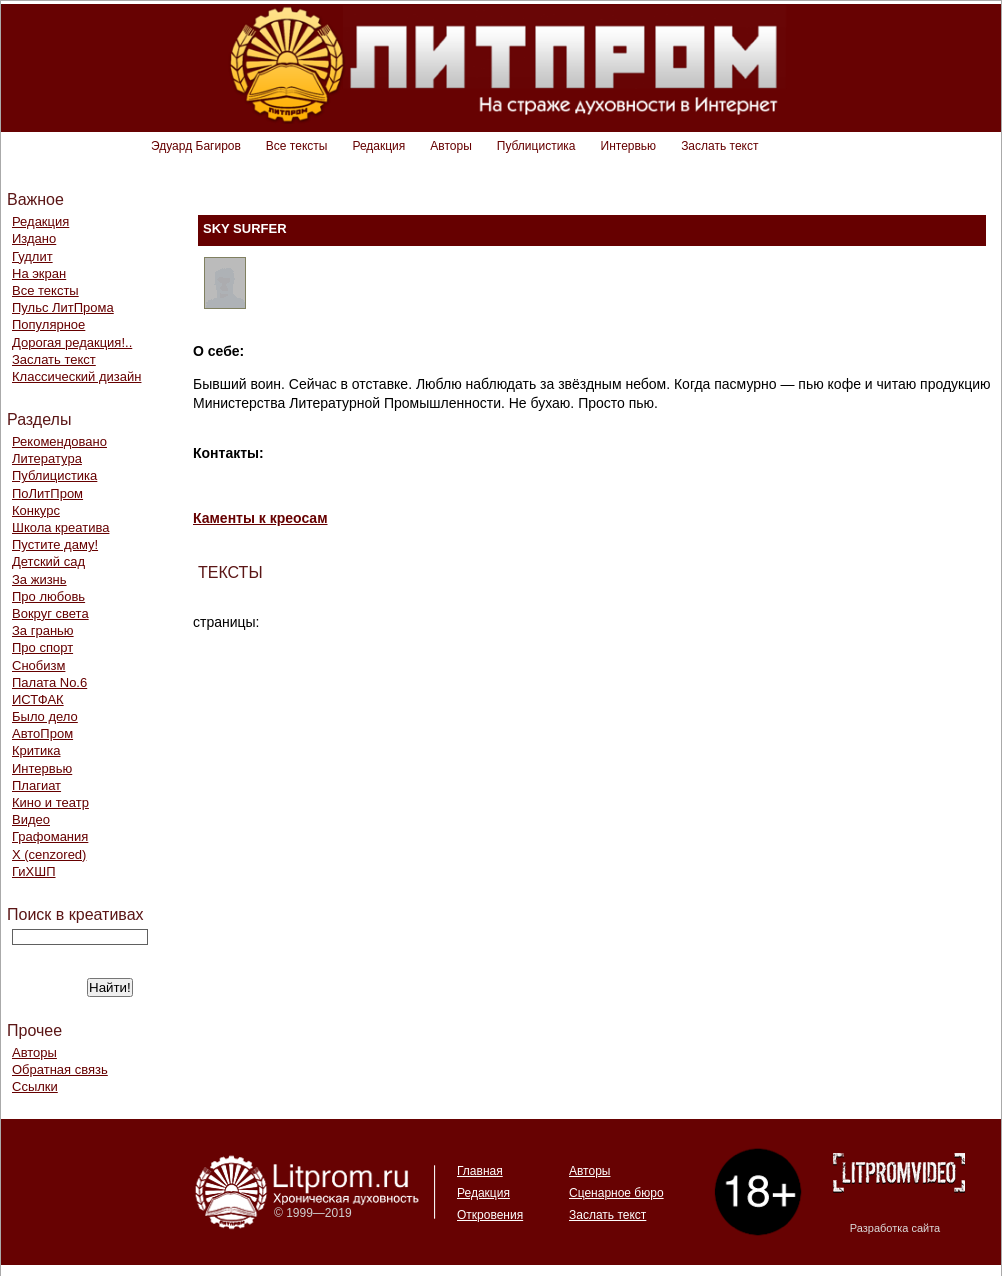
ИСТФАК (38, 699)
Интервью (629, 146)
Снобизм (38, 665)
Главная (480, 1171)
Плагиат (36, 785)
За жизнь (39, 579)
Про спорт (42, 647)
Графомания (50, 836)
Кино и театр (50, 802)
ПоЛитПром (47, 493)
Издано (34, 238)
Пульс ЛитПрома (63, 307)
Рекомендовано (59, 441)
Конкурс (36, 510)
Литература (47, 458)
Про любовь (48, 596)
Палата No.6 (49, 682)
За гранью (43, 630)
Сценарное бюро (616, 1193)
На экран (39, 273)
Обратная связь (60, 1069)
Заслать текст (719, 146)
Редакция (378, 146)
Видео (31, 819)
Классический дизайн (76, 376)
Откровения (490, 1215)
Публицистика (536, 146)
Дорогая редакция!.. (72, 342)
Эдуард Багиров (196, 146)
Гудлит (32, 256)
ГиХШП (34, 871)
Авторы (450, 146)
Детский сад (48, 561)
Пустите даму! (55, 544)
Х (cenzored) (49, 854)
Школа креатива (60, 527)
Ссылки (35, 1086)
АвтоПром (42, 733)
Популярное (48, 324)
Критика (36, 750)
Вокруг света (50, 613)
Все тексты (297, 146)
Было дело (45, 716)
